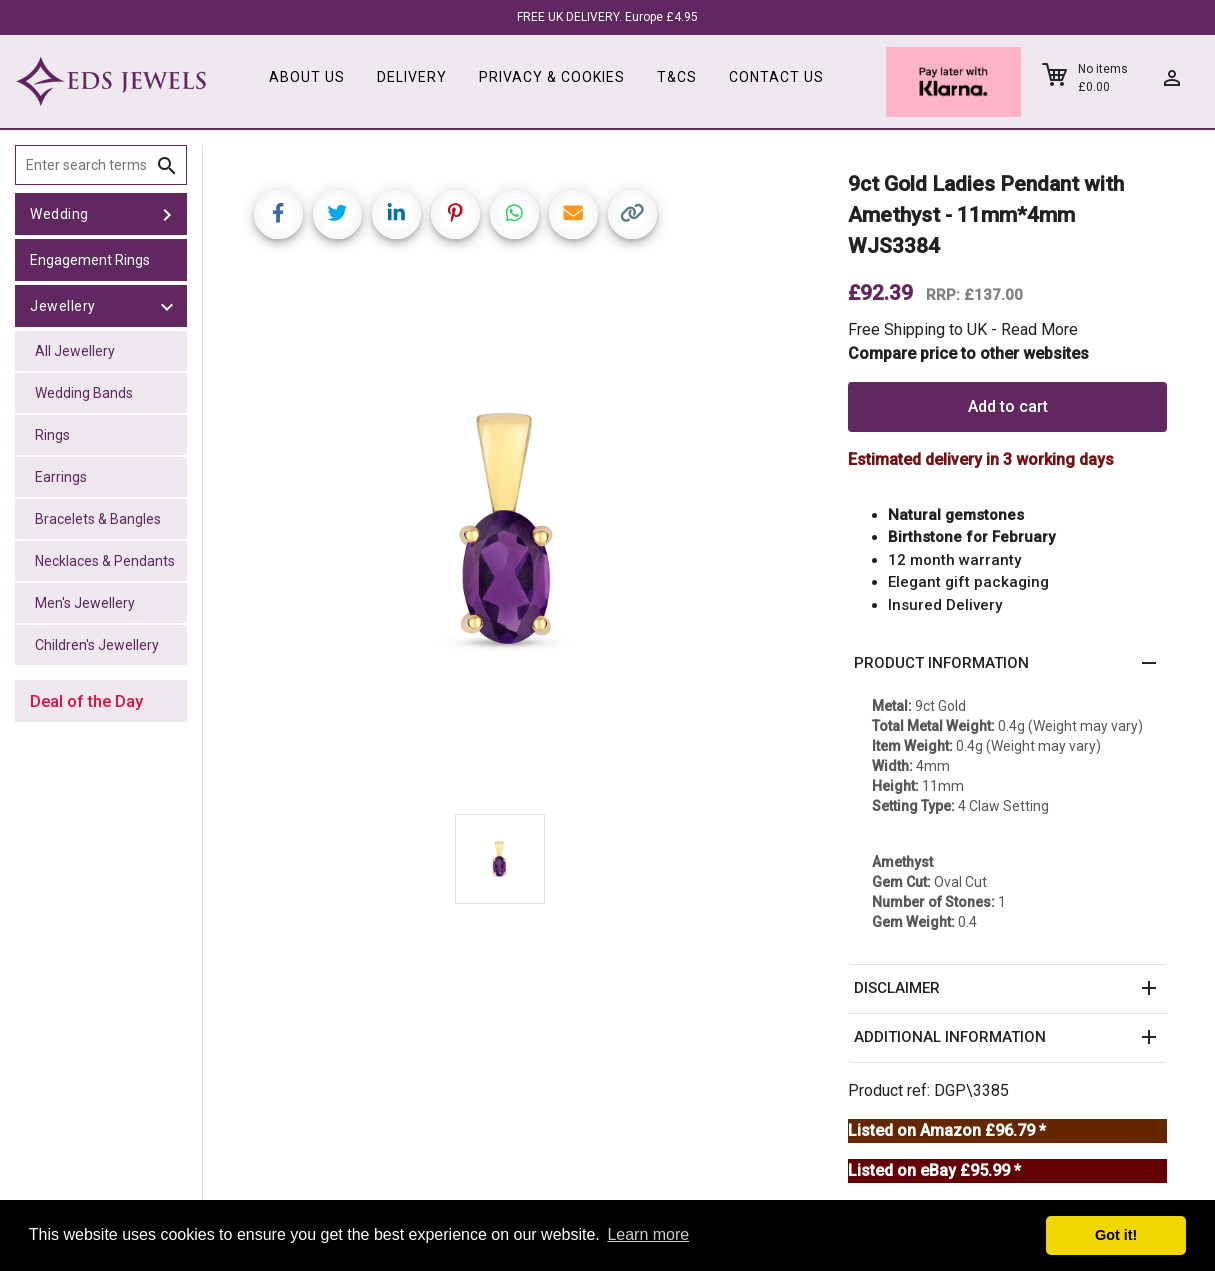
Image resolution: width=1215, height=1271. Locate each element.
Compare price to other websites (968, 353)
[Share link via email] (573, 214)
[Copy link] (632, 214)
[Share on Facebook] (278, 214)
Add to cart (1008, 406)
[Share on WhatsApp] (514, 214)
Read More (1039, 329)
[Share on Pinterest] (455, 214)
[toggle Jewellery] (167, 306)
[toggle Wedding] (167, 214)
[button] (1007, 664)
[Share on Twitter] (337, 214)
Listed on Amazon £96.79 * (947, 1130)
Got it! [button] (1116, 1235)
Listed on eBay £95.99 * (934, 1170)
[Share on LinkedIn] (396, 214)
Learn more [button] (648, 1234)
